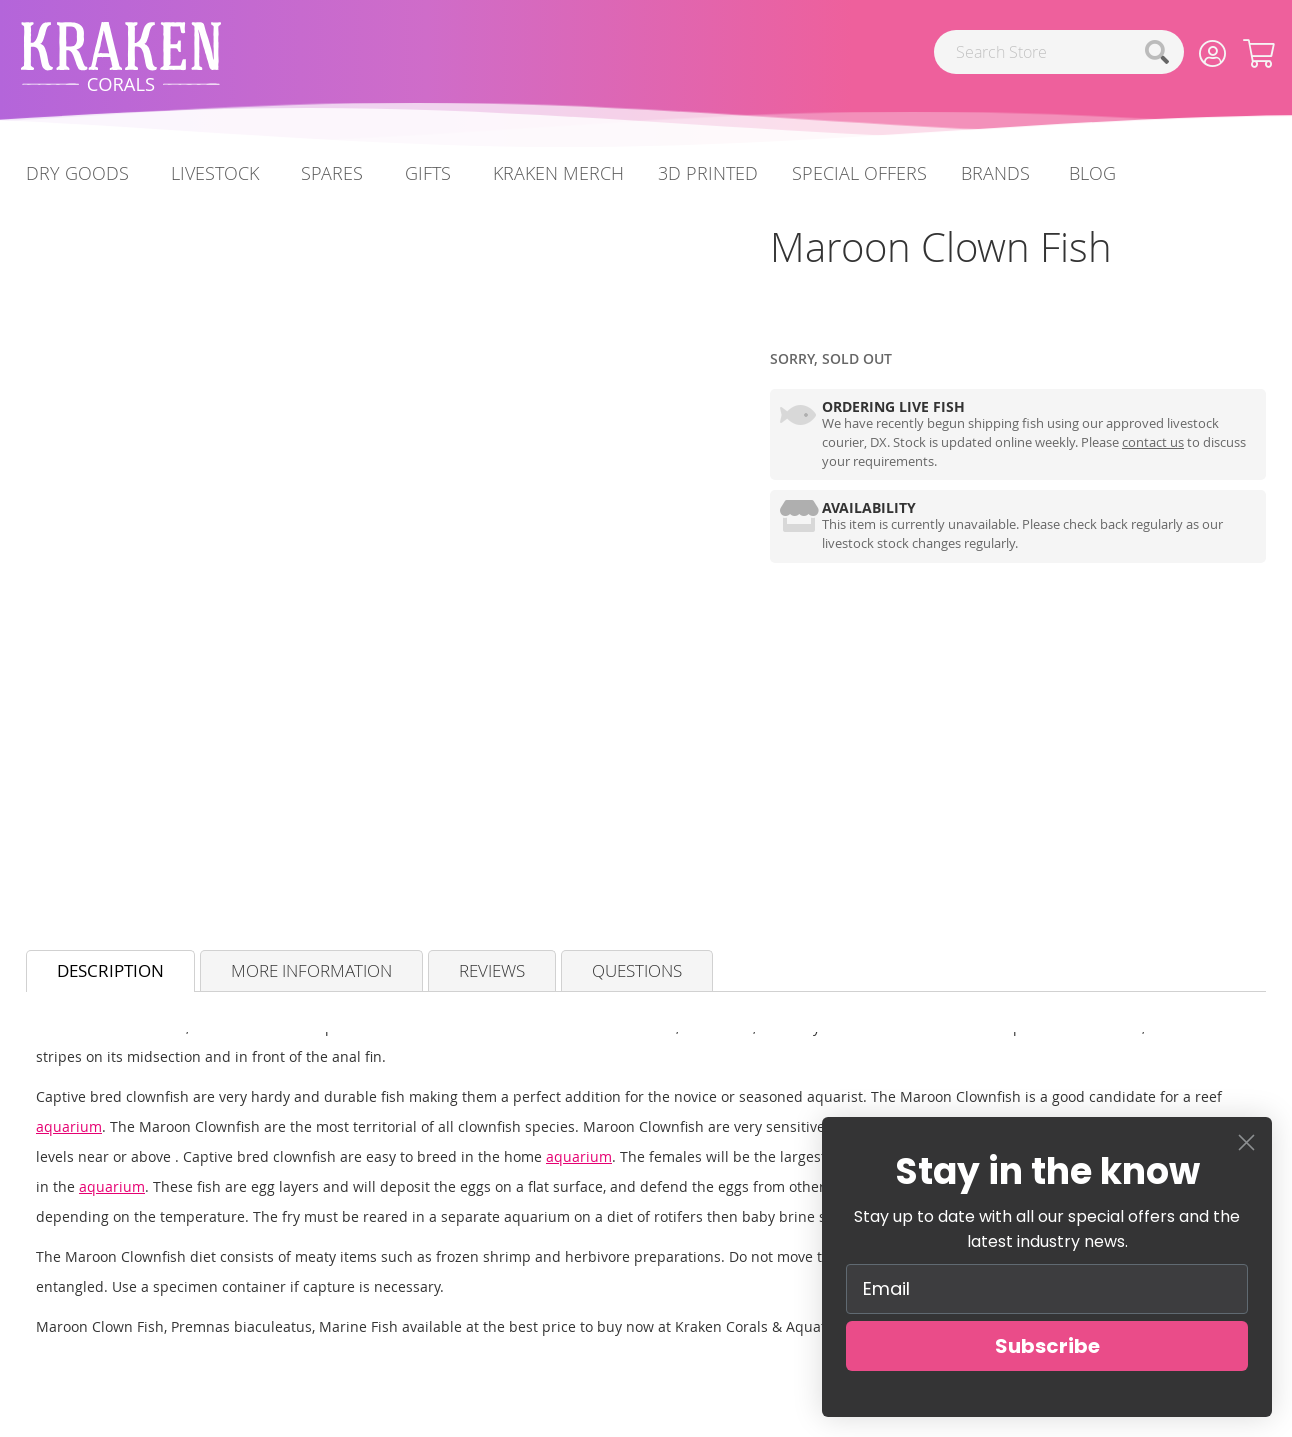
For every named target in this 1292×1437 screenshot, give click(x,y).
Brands (995, 173)
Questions (637, 970)
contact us (1153, 442)
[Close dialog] (1246, 1142)
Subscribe (1047, 1346)
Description (110, 970)
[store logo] (121, 56)
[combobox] (1059, 52)
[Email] (1047, 1289)
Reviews (492, 970)
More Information (311, 970)
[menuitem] (1092, 173)
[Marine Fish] (770, 318)
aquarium (69, 1126)
